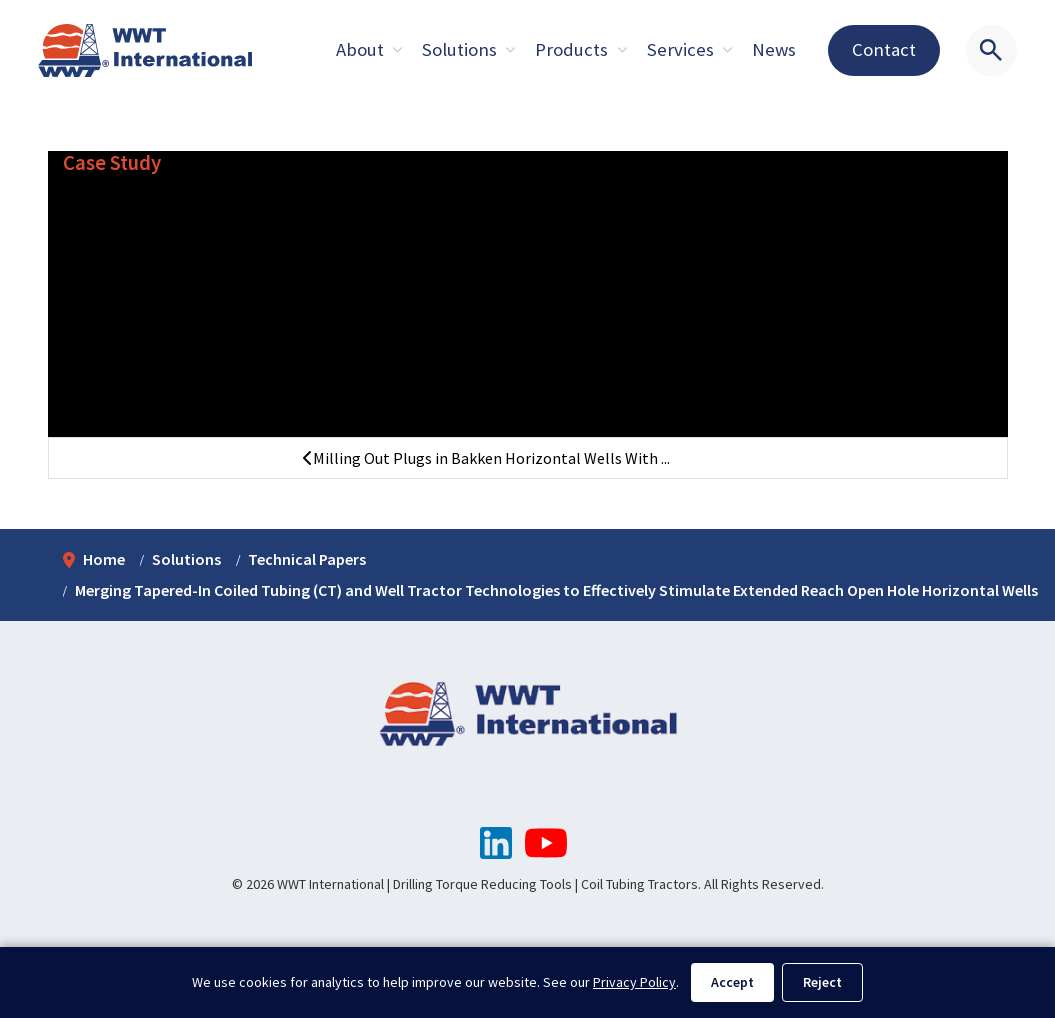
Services (680, 49)
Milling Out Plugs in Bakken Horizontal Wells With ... (486, 458)
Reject (822, 982)
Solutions (459, 49)
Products (571, 49)
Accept (732, 982)
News (774, 49)
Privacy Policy (634, 982)
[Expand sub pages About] (397, 50)
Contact (884, 49)
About (360, 49)
